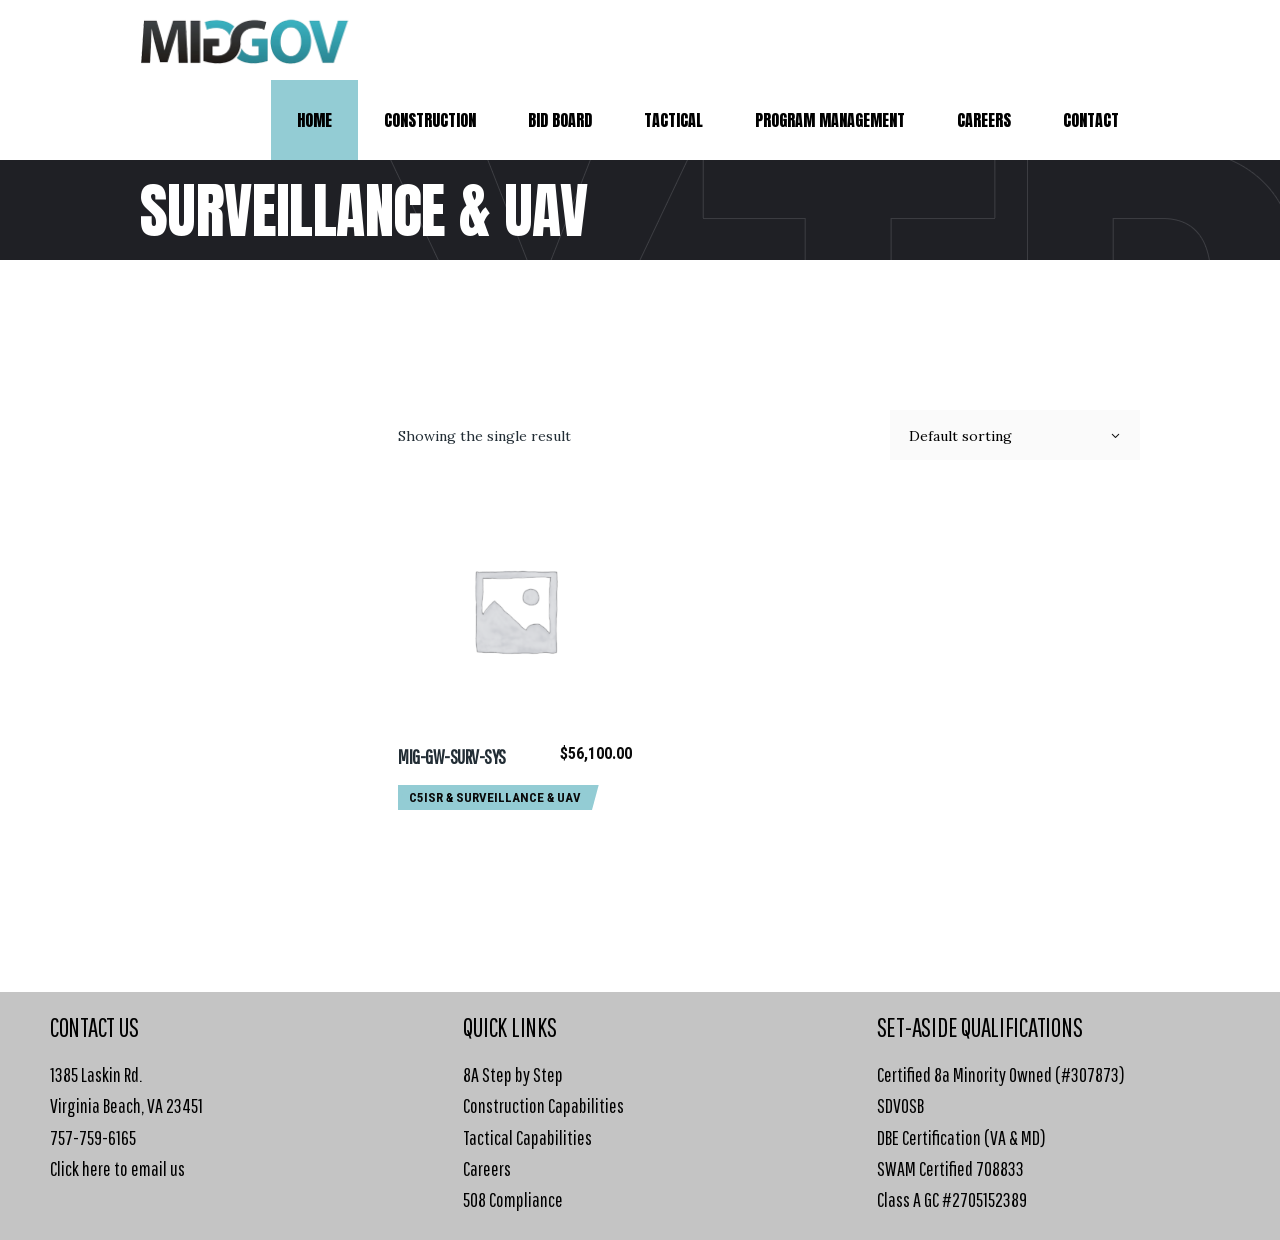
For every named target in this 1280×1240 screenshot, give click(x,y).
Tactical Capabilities (527, 1137)
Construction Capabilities (543, 1105)
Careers (487, 1168)
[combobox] (1015, 435)
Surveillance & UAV (518, 797)
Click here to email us (117, 1168)
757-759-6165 (93, 1137)
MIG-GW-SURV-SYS (452, 756)
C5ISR (426, 797)
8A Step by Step (513, 1074)
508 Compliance (513, 1199)
